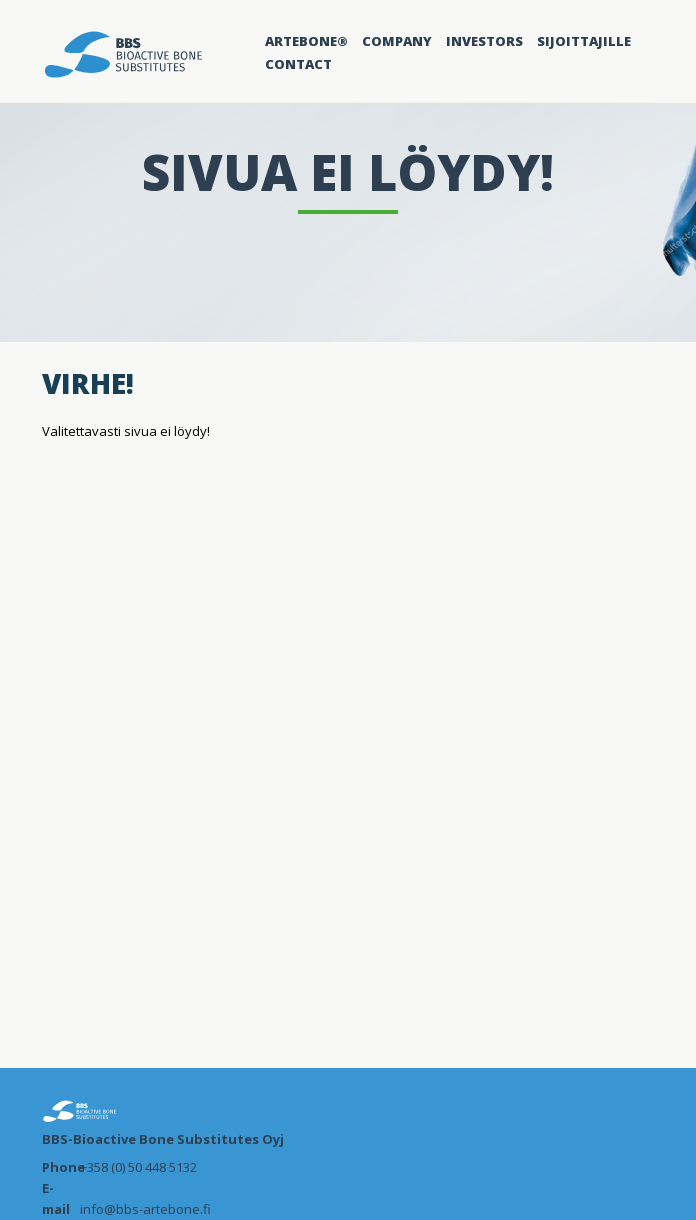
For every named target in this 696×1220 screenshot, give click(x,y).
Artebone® (306, 41)
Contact (298, 64)
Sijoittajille (584, 41)
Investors (484, 41)
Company (397, 41)
